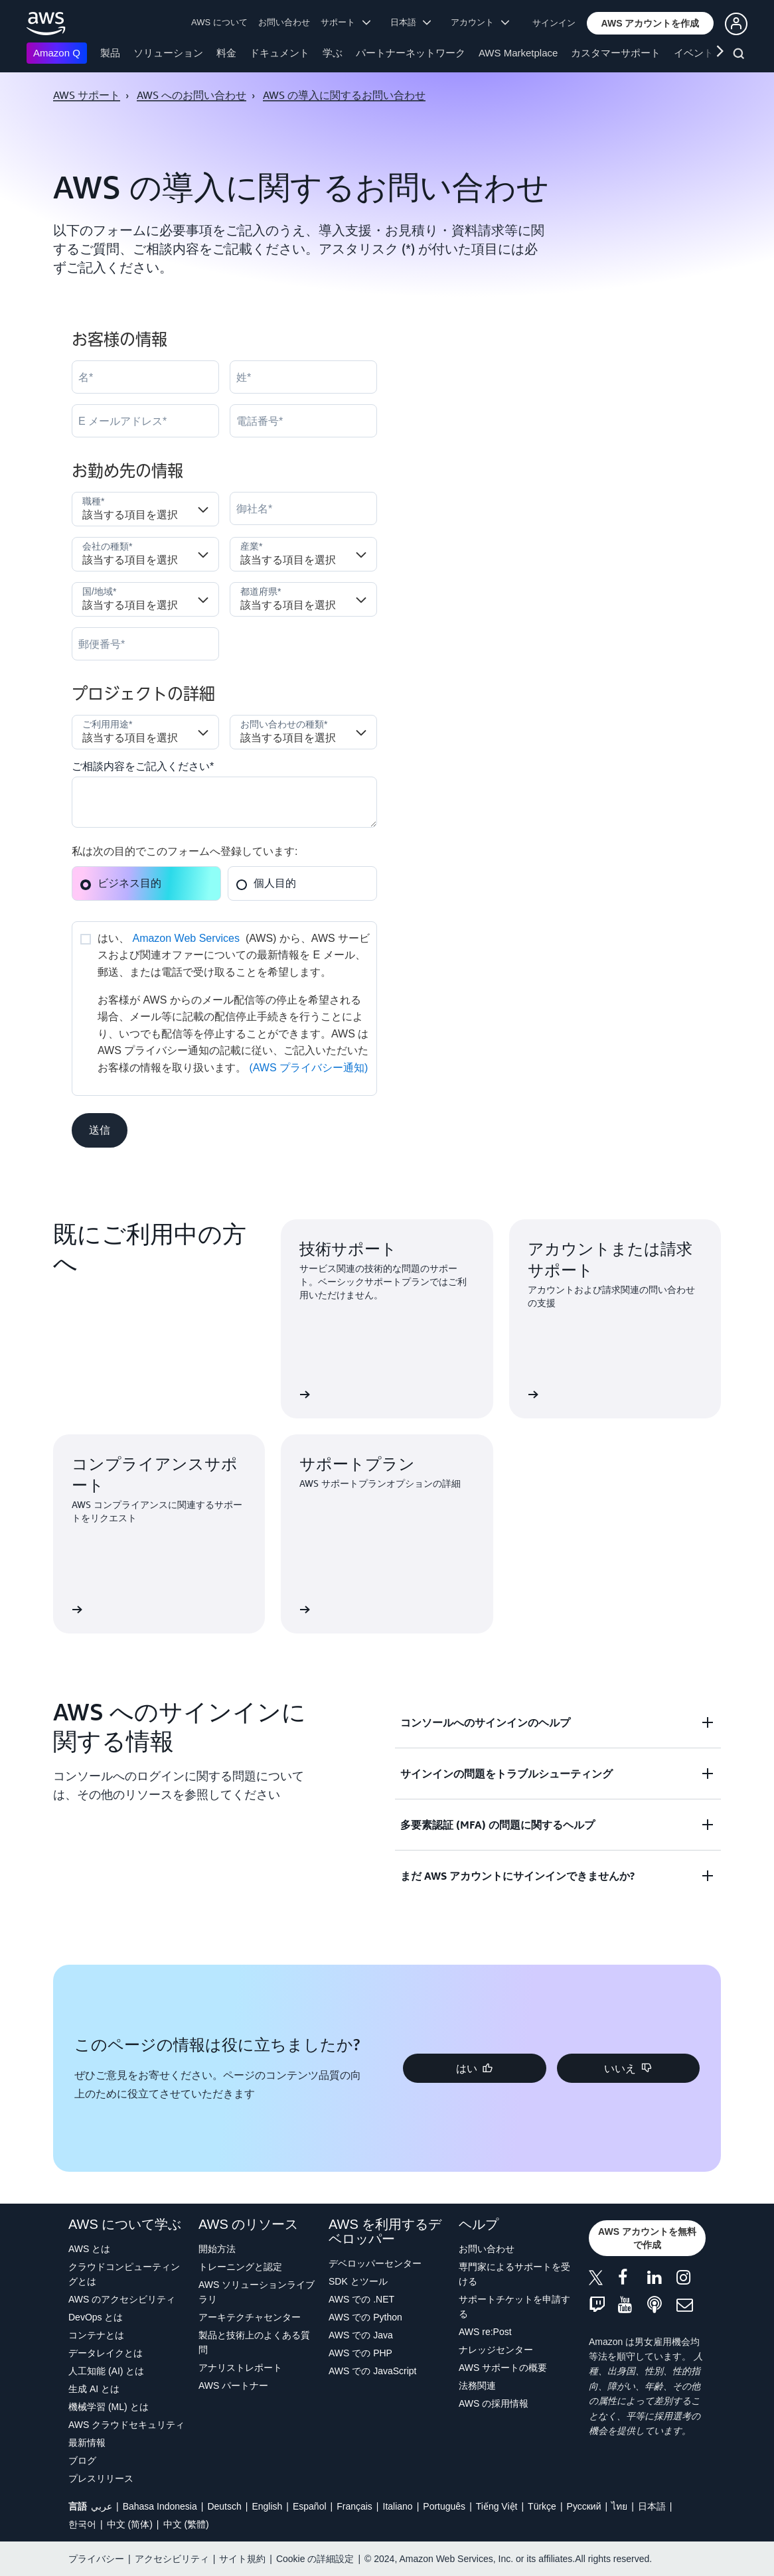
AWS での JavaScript (373, 2371)
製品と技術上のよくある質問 (254, 2342)
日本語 (652, 2506)
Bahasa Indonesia (160, 2506)
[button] (650, 23)
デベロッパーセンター (375, 2263)
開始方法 (217, 2248)
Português (444, 2506)
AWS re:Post (485, 2331)
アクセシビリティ (172, 2558)
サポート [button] (345, 22)
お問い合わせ (284, 22)
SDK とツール (358, 2281)
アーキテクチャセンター (249, 2317)
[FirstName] (145, 377)
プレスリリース (100, 2478)
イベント (694, 52)
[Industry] (303, 554)
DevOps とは (95, 2317)
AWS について (219, 22)
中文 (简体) (130, 2524)
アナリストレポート (240, 2367)
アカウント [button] (480, 22)
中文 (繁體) (186, 2524)
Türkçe (542, 2506)
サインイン (554, 23)
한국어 (82, 2524)
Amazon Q (56, 52)
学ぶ (333, 52)
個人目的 (266, 883)
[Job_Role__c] (145, 509)
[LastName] (303, 377)
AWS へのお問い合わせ (191, 95)
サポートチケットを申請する (514, 2306)
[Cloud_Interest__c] (224, 802)
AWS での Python (365, 2317)
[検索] (740, 55)
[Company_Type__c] (145, 554)
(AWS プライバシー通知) (308, 1067)
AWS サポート (86, 95)
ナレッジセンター (496, 2349)
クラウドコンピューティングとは (124, 2274)
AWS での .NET (361, 2299)
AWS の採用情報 (493, 2403)
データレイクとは (105, 2353)
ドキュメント (279, 52)
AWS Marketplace (518, 52)
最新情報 (87, 2442)
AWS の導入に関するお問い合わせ (344, 95)
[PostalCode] (145, 643)
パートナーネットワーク (410, 52)
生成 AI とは (93, 2389)
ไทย (619, 2506)
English (267, 2506)
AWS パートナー (233, 2385)
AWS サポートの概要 (503, 2367)
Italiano (398, 2506)
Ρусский (584, 2506)
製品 (110, 52)
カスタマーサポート (615, 52)
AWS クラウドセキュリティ (126, 2424)
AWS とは (89, 2248)
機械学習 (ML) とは (108, 2406)
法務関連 (477, 2385)
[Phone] (303, 420)
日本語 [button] (410, 22)
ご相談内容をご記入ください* (143, 766)
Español (310, 2506)
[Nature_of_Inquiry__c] (303, 732)
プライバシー (96, 2558)
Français (354, 2506)
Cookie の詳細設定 (315, 2558)
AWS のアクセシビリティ (121, 2299)
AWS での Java (361, 2335)
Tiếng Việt (497, 2506)
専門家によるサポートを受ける (514, 2274)
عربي (101, 2506)
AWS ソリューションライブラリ (256, 2292)
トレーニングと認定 (240, 2266)
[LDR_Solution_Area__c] (145, 732)
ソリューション (168, 52)
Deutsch (224, 2506)
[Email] (145, 420)
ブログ (82, 2460)
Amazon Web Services (186, 938)
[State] (303, 599)
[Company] (303, 508)
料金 (226, 52)
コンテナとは (96, 2335)
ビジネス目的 (120, 883)
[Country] (145, 599)
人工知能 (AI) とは (106, 2371)
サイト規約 (242, 2558)
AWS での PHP (360, 2353)
